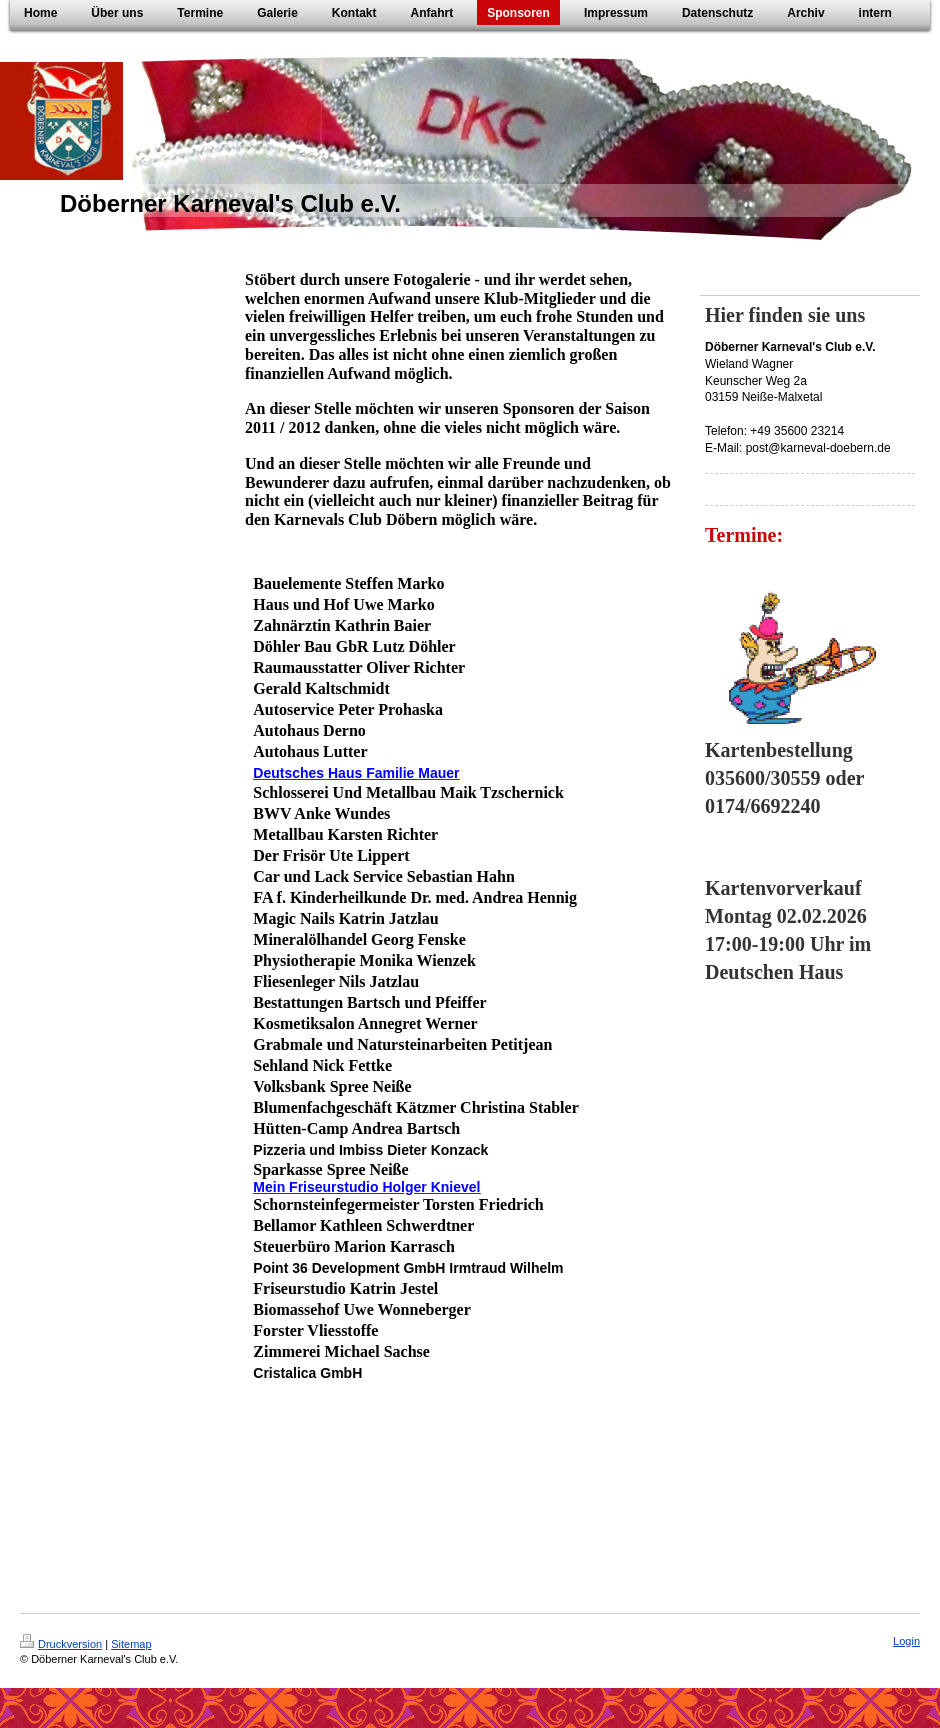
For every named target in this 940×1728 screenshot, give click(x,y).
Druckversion (61, 1644)
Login (906, 1641)
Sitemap (131, 1644)
